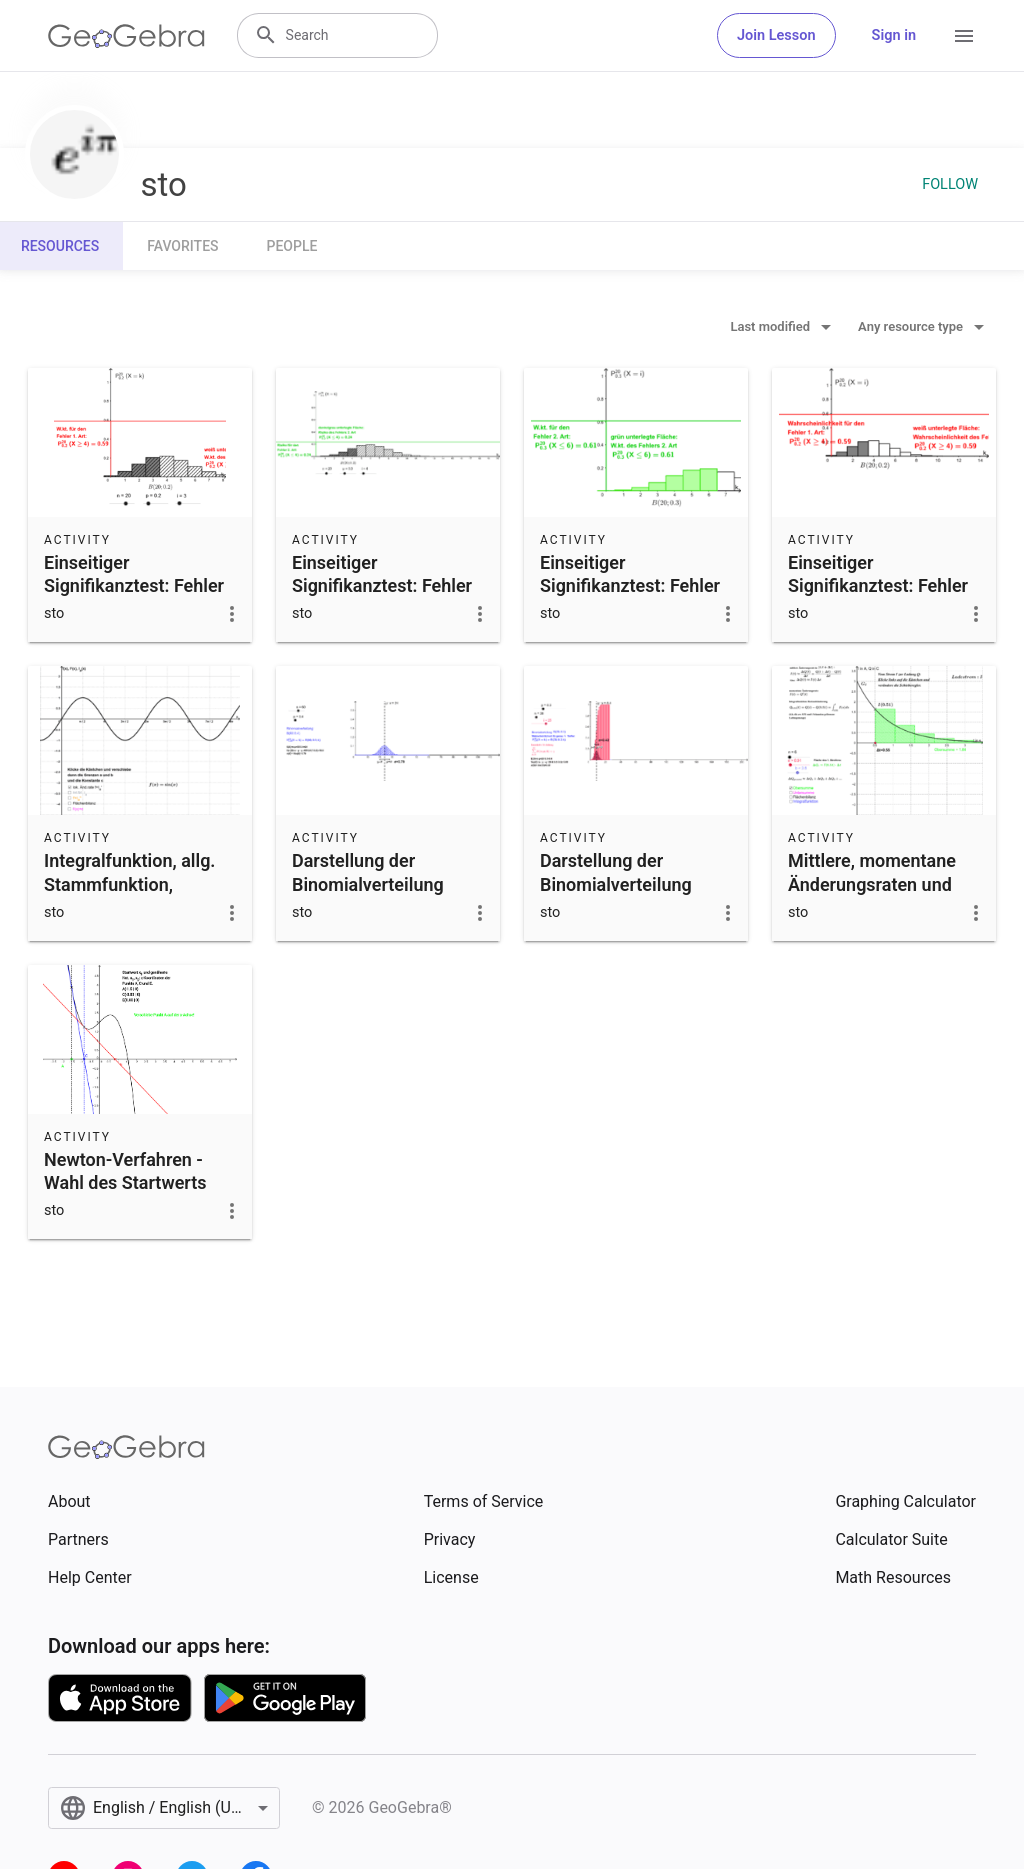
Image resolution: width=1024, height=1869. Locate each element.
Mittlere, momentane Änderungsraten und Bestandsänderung (872, 883)
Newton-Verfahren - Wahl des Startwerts (125, 1171)
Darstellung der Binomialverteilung (616, 872)
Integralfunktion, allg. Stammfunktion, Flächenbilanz (129, 883)
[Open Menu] (964, 36)
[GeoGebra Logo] (126, 36)
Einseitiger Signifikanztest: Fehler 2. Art (382, 585)
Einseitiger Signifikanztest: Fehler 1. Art (134, 585)
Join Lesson (776, 35)
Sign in (894, 35)
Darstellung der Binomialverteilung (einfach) (368, 883)
